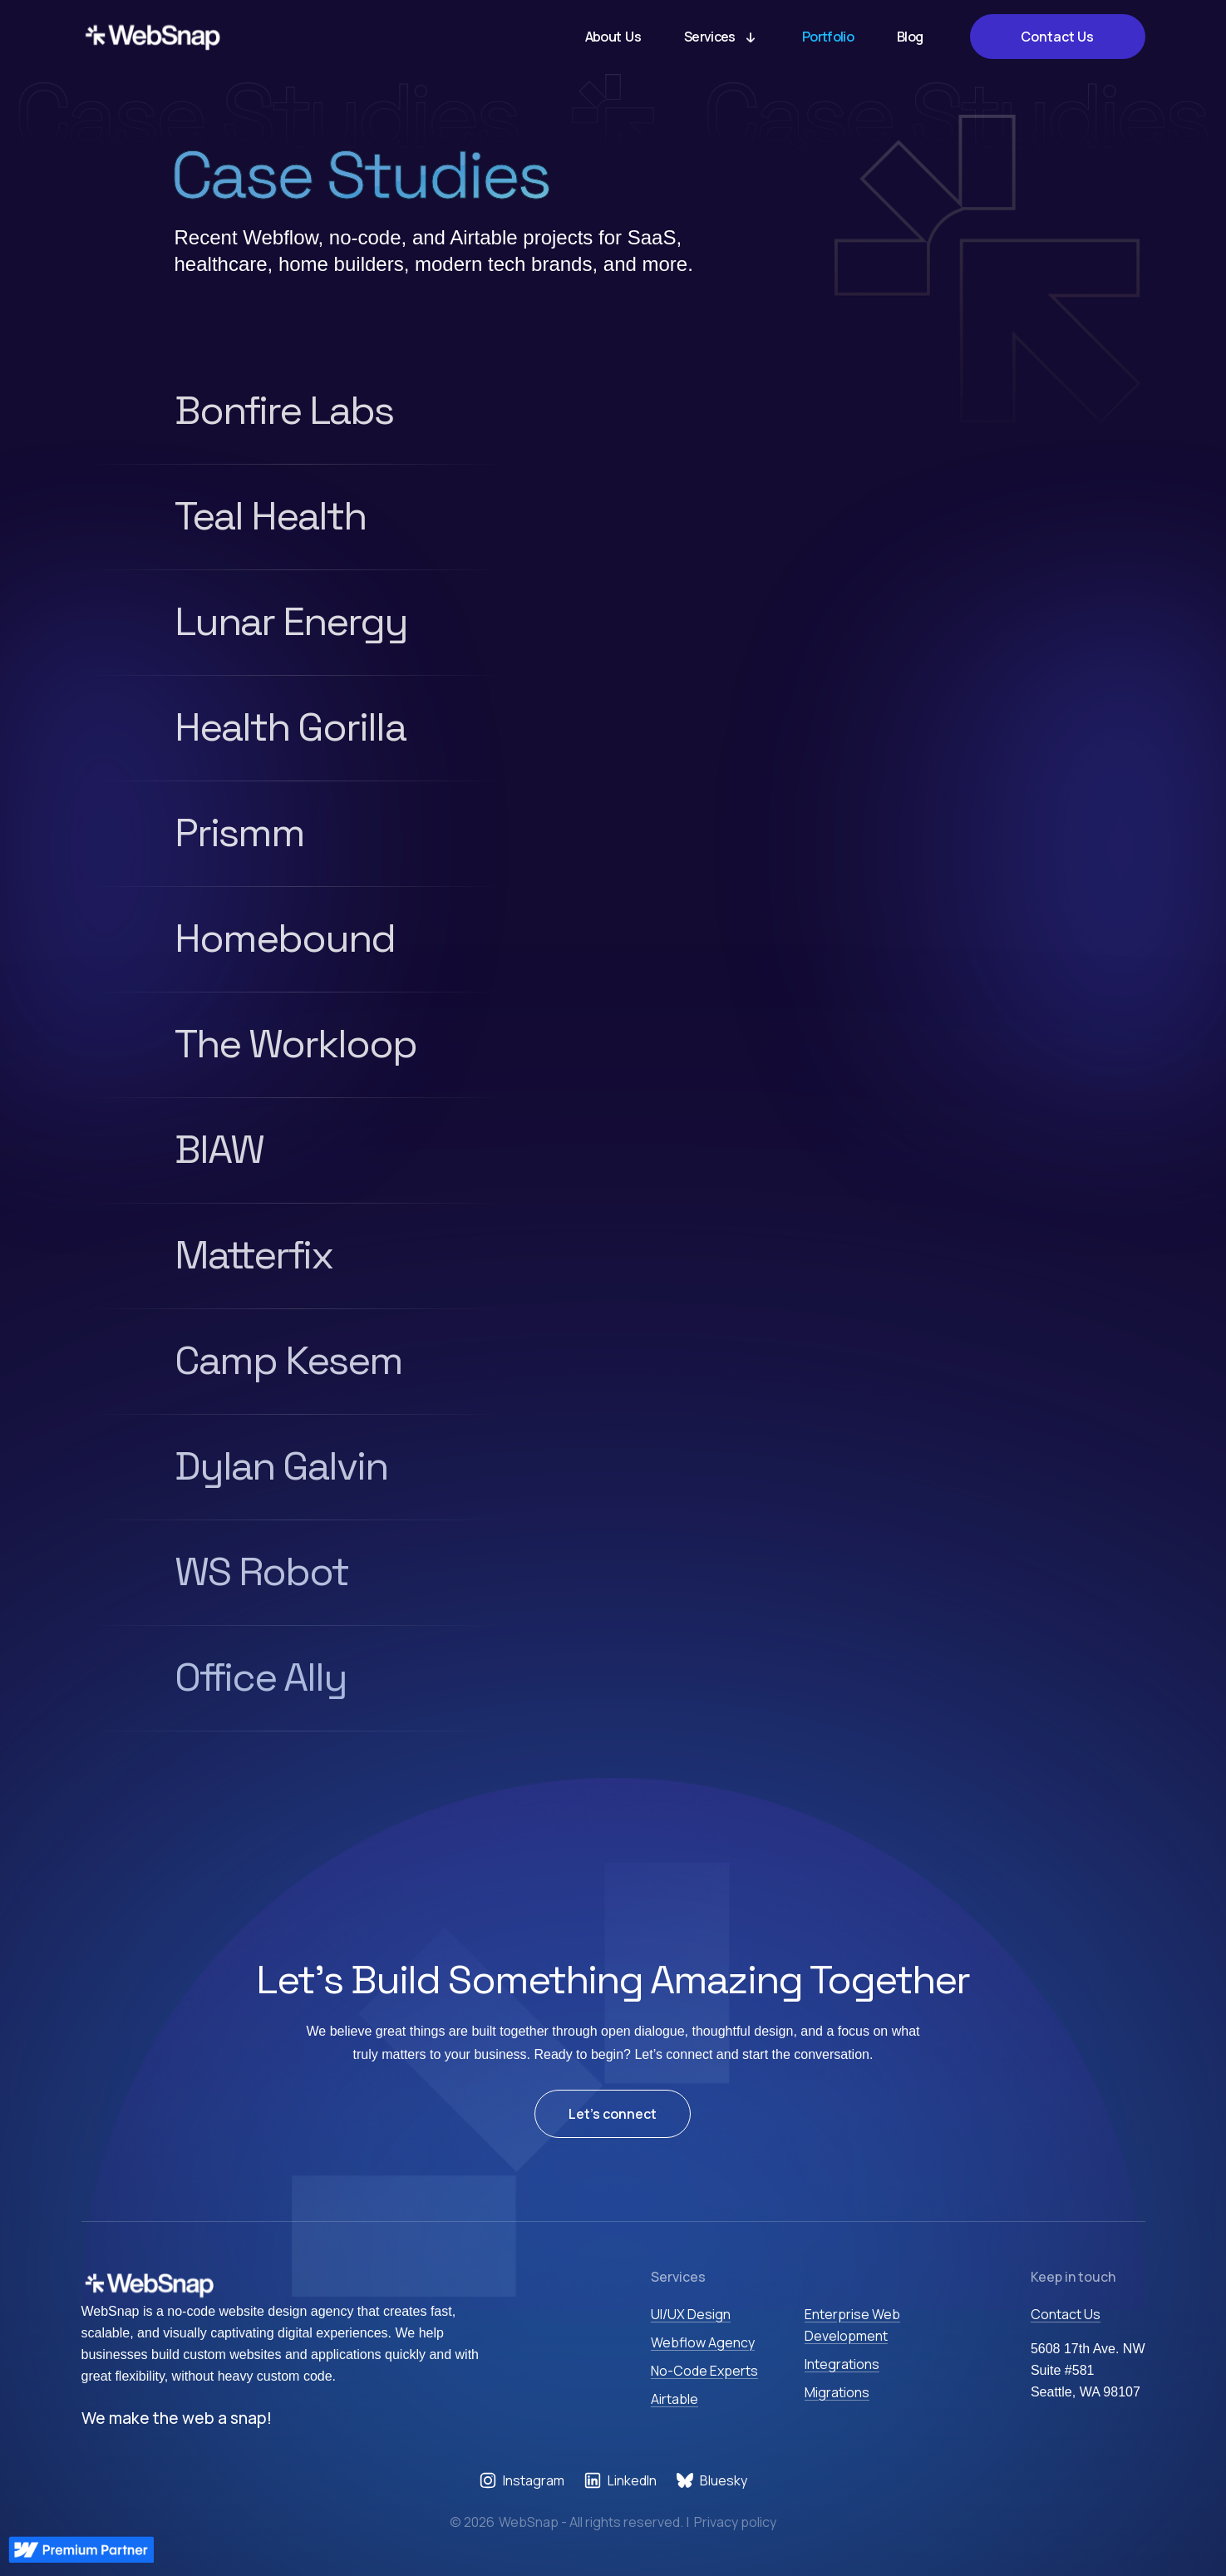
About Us (613, 36)
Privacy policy (735, 2522)
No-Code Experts (704, 2371)
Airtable (674, 2399)
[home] (153, 37)
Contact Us (1057, 36)
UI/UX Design (691, 2314)
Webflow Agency (703, 2342)
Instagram (533, 2480)
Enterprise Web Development (852, 2325)
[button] (721, 37)
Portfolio (828, 36)
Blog (910, 36)
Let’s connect (613, 2114)
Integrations (842, 2364)
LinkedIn (632, 2480)
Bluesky (723, 2480)
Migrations (837, 2392)
